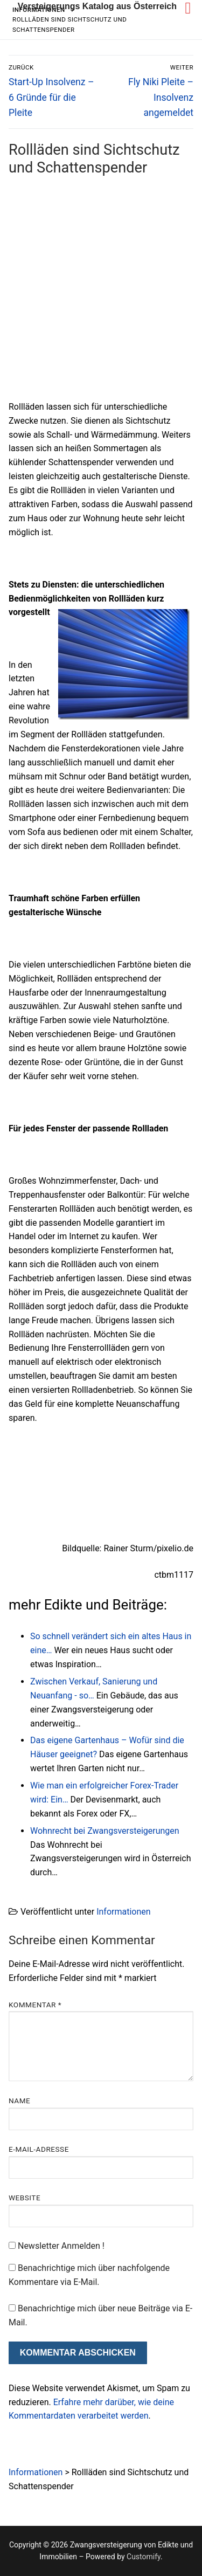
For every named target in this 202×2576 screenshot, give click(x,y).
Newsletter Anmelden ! (57, 2246)
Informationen (123, 1912)
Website (24, 2197)
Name (19, 2100)
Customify (144, 2556)
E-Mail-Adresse (39, 2149)
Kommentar (35, 2004)
